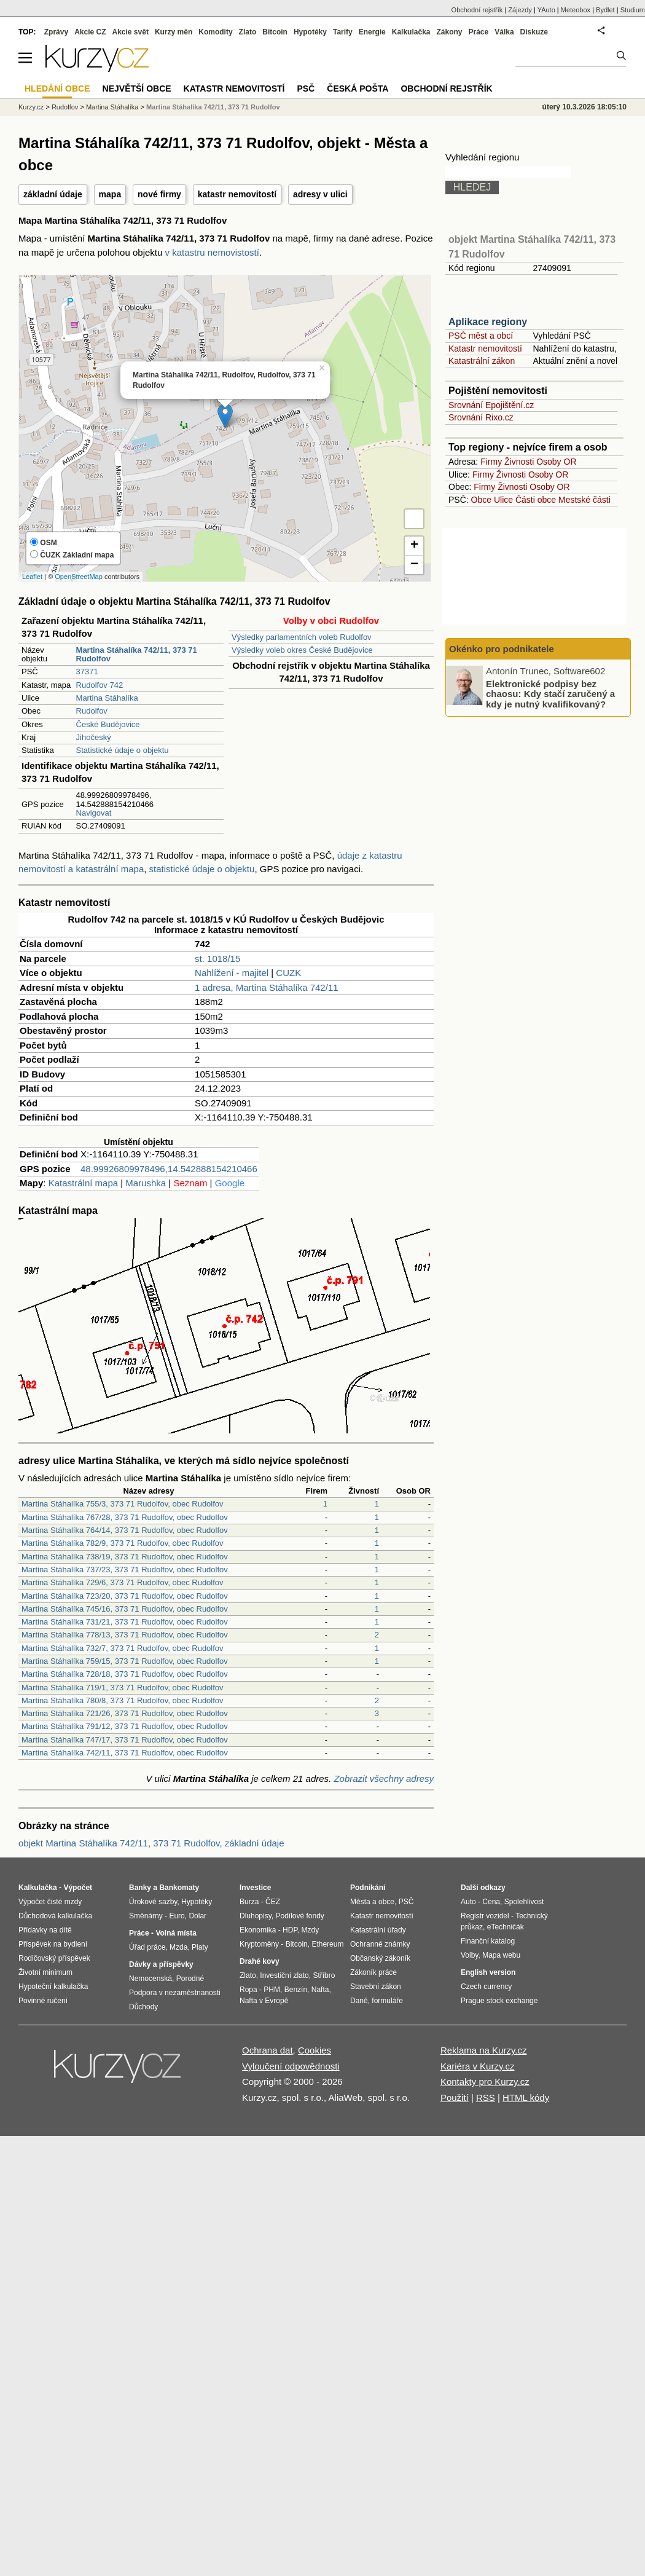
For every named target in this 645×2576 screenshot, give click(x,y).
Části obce (535, 500)
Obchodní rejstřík (477, 10)
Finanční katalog (488, 1941)
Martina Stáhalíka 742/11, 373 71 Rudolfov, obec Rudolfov (125, 1752)
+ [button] (414, 546)
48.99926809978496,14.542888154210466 (168, 1169)
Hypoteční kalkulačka (53, 1986)
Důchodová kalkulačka (55, 1916)
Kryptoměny (259, 1944)
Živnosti (519, 462)
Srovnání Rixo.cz (481, 417)
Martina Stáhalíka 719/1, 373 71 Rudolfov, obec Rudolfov (123, 1687)
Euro (176, 1916)
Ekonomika (258, 1930)
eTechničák (505, 1927)
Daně (359, 2000)
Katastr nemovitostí (485, 348)
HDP (290, 1930)
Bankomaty (179, 1887)
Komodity (215, 32)
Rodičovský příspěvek (54, 1958)
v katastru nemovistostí (212, 252)
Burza (249, 1901)
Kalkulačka (411, 32)
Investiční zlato (284, 1975)
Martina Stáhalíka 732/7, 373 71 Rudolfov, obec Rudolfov (123, 1648)
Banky (140, 1887)
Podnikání (367, 1887)
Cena (491, 1901)
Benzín (295, 1989)
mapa (110, 194)
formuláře (387, 2000)
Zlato (248, 32)
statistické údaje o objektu (202, 869)
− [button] (414, 565)
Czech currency (486, 1986)
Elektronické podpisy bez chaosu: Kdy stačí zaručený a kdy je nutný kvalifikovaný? (550, 693)
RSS (485, 2097)
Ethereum (327, 1944)
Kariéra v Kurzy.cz (477, 2066)
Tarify (343, 32)
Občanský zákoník (380, 1958)
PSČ (306, 88)
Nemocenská (150, 1978)
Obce (481, 500)
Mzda (178, 1947)
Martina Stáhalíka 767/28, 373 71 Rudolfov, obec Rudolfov (125, 1517)
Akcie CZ (90, 32)
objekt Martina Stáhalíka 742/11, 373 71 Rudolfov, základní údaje (151, 1843)
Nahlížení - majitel (231, 972)
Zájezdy (520, 10)
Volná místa (175, 1933)
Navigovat (94, 812)
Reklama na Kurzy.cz (483, 2050)
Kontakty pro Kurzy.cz (485, 2081)
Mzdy (310, 1930)
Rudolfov (92, 710)
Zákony (449, 32)
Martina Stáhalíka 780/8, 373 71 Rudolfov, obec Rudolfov (123, 1700)
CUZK (288, 972)
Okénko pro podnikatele (501, 649)
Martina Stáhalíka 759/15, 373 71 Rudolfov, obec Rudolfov (125, 1661)
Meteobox (575, 10)
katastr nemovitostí (237, 194)
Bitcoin (274, 32)
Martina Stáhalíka (107, 698)
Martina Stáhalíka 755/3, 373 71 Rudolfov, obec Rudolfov (123, 1503)
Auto (468, 1901)
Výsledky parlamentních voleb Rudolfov (302, 637)
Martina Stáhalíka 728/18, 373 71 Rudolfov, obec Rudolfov (125, 1674)
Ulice (503, 500)
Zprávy (56, 32)
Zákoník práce (373, 1972)
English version (488, 1972)
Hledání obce (57, 88)
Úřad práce (147, 1947)
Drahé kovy (260, 1961)
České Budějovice (108, 724)
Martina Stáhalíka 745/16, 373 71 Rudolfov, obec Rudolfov (125, 1608)
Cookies (314, 2050)
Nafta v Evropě (264, 2000)
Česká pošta (357, 88)
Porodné (190, 1978)
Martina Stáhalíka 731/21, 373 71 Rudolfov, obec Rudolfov (125, 1621)
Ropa (248, 1989)
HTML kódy (525, 2097)
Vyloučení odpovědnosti (291, 2066)
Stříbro (324, 1975)
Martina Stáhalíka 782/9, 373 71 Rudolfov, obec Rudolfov (123, 1543)
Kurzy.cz (31, 107)
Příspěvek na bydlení (52, 1944)
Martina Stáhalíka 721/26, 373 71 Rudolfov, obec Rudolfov (125, 1713)
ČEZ (272, 1901)
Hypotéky (310, 32)
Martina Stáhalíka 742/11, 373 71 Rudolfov (213, 107)
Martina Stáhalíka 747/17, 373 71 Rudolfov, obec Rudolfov (125, 1739)
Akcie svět (130, 32)
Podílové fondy (299, 1916)
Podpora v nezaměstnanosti (175, 1992)
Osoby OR (556, 462)
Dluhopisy (256, 1916)
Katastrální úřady (378, 1930)
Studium (632, 10)
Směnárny (146, 1916)
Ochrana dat (267, 2050)
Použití (454, 2097)
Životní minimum (45, 1972)
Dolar (197, 1916)
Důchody (143, 2007)
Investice (255, 1887)
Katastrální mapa (83, 1183)
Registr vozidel (485, 1916)
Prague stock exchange (499, 2000)
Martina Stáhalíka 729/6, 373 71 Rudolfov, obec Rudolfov (123, 1582)
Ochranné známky (380, 1944)
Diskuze (534, 32)
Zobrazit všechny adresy (384, 1778)
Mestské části (584, 500)
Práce (479, 32)
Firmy (491, 462)
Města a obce (372, 1901)
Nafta (320, 1989)
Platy (200, 1947)
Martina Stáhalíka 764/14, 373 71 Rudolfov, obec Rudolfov (125, 1530)
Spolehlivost (524, 1901)
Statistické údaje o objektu (122, 750)
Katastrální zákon (481, 361)
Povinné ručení (43, 2000)
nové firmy (159, 194)
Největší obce (137, 88)
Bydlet (605, 10)
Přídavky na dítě (45, 1930)
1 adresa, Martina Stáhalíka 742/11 (266, 987)
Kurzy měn (173, 32)
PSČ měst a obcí (480, 336)
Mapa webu (501, 1955)
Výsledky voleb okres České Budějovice (302, 650)
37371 (87, 671)
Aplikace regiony (487, 322)
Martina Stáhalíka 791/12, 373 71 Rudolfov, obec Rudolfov (125, 1726)
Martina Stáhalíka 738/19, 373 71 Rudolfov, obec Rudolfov (125, 1556)
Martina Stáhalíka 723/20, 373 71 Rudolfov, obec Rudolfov (125, 1596)
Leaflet (32, 576)
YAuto (546, 10)
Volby (469, 1955)
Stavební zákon (375, 1986)
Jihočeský (93, 737)
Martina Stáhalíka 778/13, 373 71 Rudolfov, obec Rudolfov (125, 1634)
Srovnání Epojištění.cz (491, 405)
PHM (272, 1989)
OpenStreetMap (79, 576)
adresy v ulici (320, 194)
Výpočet (77, 1887)
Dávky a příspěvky (161, 1964)
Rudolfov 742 (99, 685)
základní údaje (52, 194)
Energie (372, 32)
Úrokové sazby (153, 1901)
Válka (504, 32)
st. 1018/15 (217, 958)
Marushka (145, 1183)
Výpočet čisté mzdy (50, 1901)
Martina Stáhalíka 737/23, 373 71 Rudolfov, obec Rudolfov (125, 1569)
